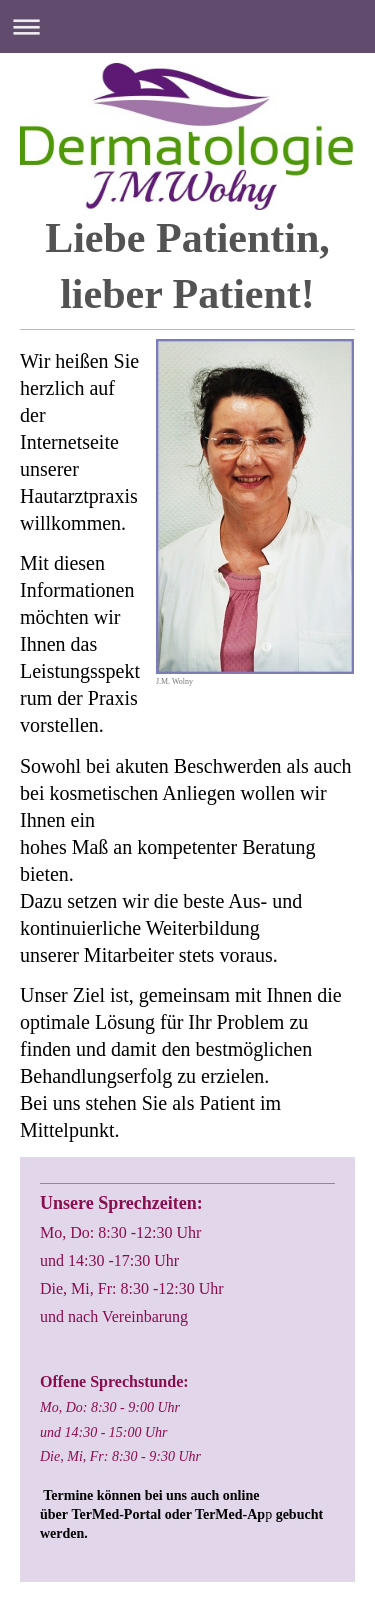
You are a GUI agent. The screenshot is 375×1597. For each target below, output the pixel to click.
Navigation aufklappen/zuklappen (187, 26)
